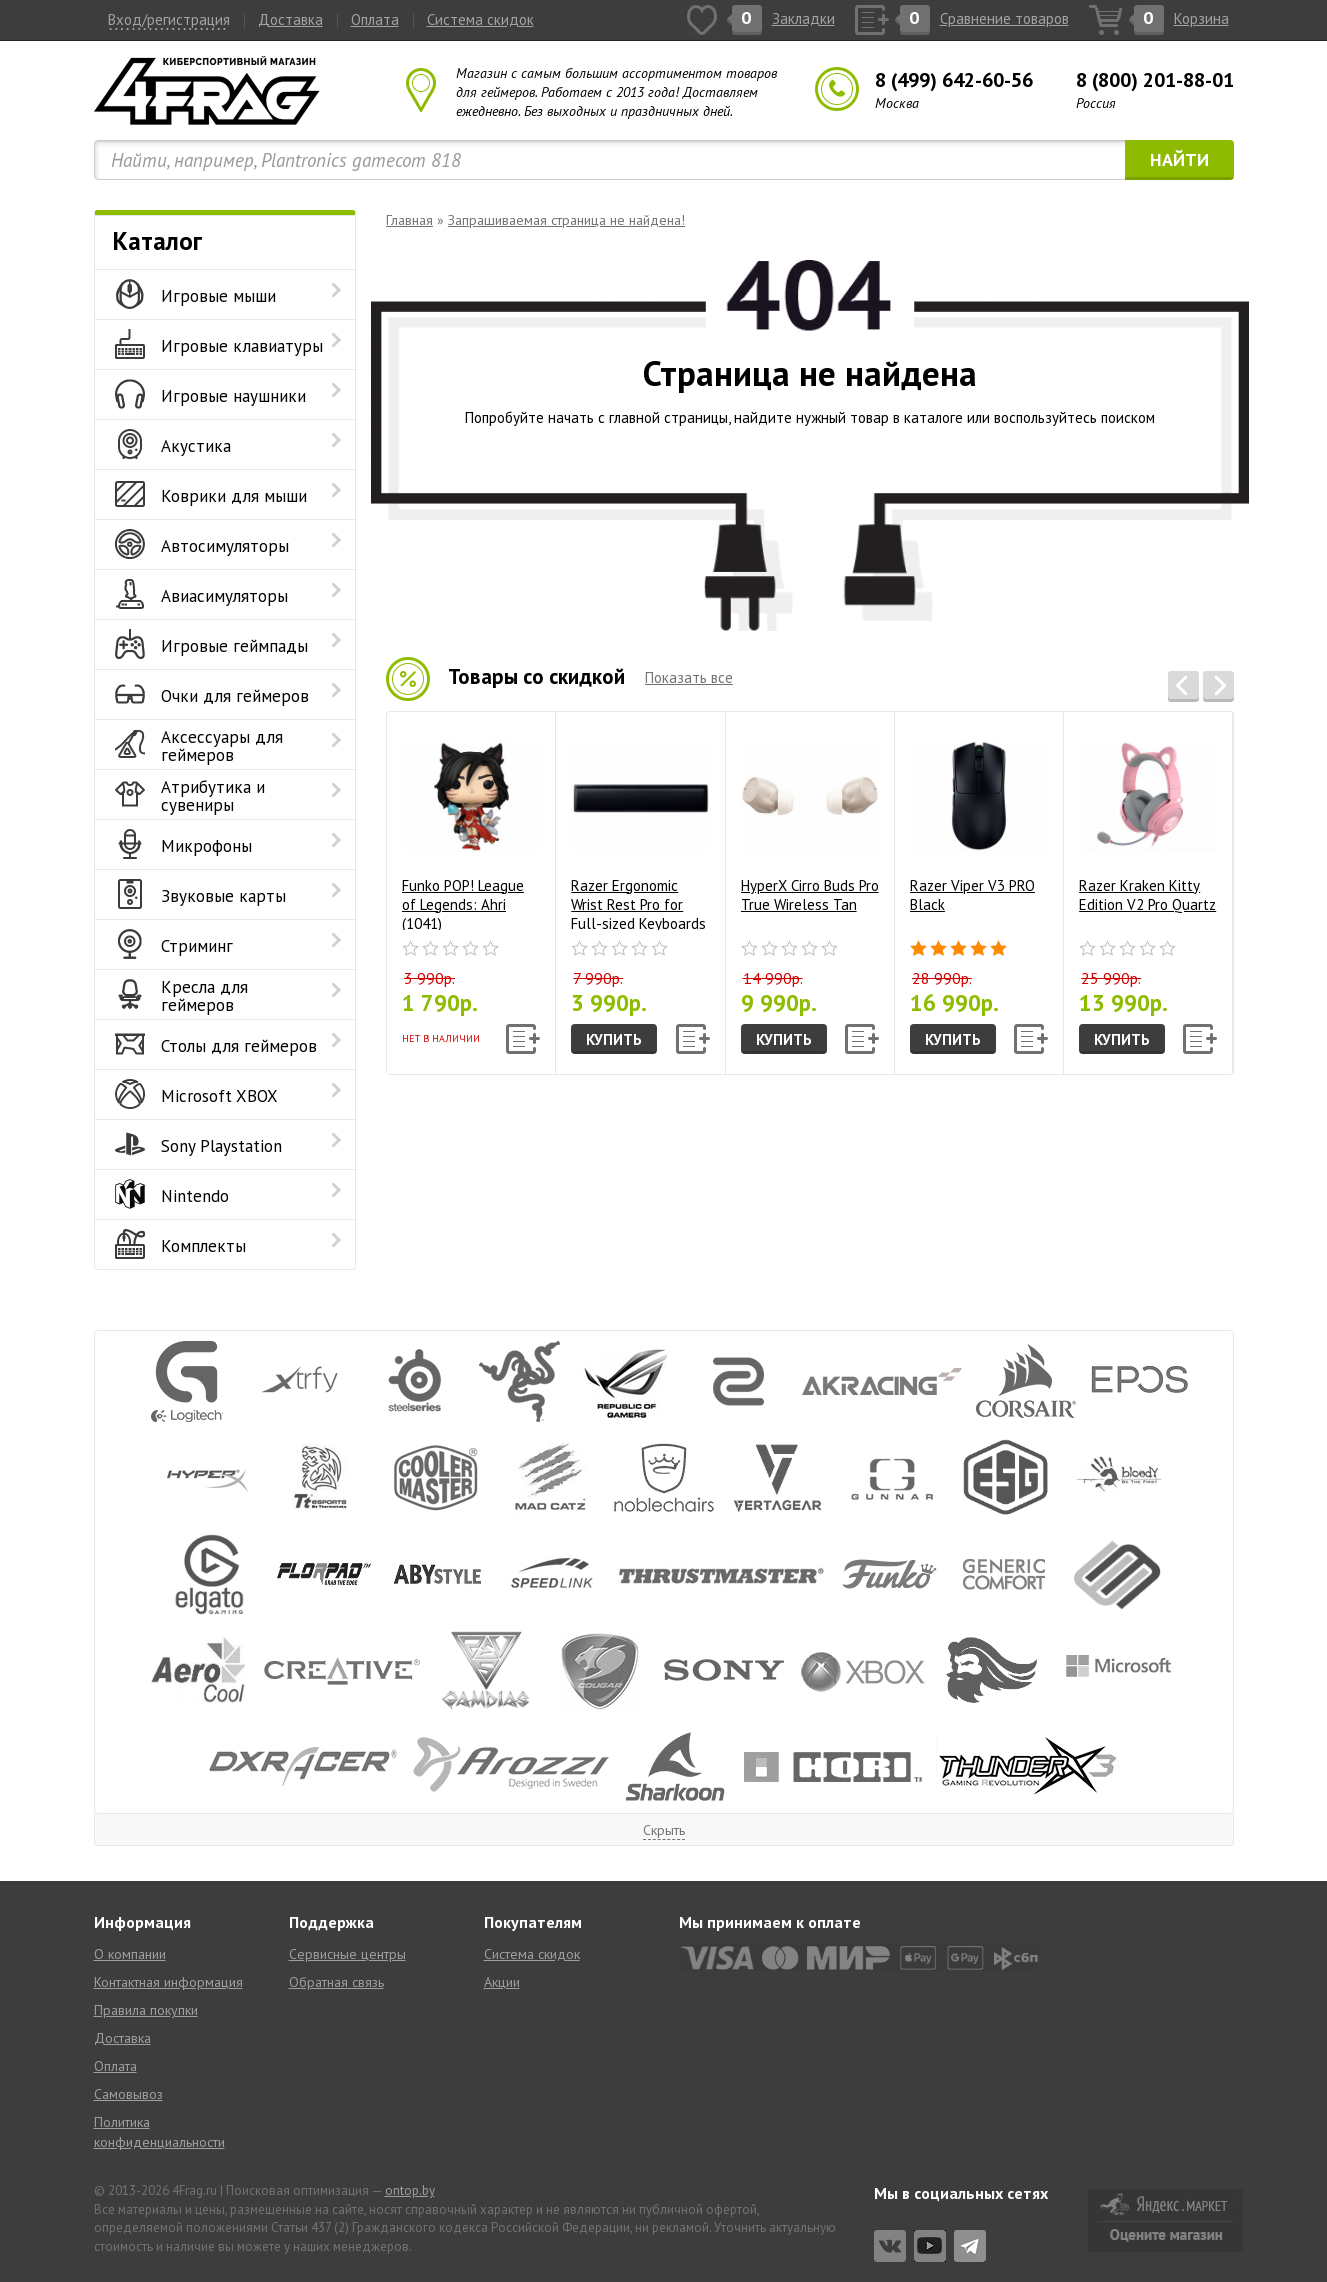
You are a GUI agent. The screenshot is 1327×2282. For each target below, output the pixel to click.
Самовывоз (128, 2094)
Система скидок (480, 19)
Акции (502, 1982)
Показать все (689, 677)
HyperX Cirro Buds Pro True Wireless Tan (810, 820)
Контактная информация (168, 1982)
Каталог (157, 241)
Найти (1179, 159)
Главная (409, 220)
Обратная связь (336, 1982)
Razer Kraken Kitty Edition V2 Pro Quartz (1148, 820)
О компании (130, 1954)
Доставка (290, 19)
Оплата (375, 19)
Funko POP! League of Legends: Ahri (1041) (471, 828)
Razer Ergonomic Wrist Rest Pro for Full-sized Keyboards (640, 828)
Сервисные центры (347, 1954)
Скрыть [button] (664, 1830)
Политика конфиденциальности (159, 2132)
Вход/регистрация (169, 19)
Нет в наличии (441, 1038)
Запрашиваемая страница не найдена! (566, 220)
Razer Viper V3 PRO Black (979, 820)
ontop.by (410, 2190)
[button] (1183, 686)
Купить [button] (614, 1039)
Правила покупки (146, 2010)
